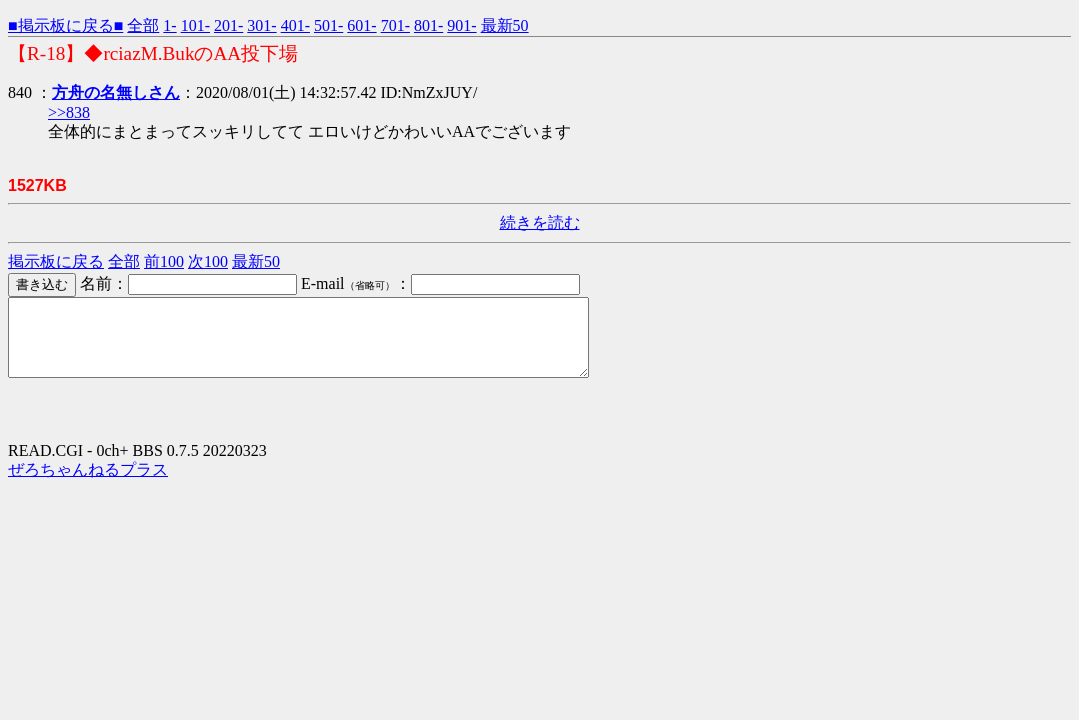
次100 (208, 261)
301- (261, 25)
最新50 (505, 25)
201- (228, 25)
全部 (143, 25)
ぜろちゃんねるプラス (88, 484)
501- (328, 25)
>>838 (69, 112)
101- (195, 25)
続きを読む (540, 222)
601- (361, 25)
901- (461, 25)
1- (169, 25)
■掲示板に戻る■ (65, 25)
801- (428, 25)
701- (395, 25)
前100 (164, 261)
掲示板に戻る (56, 261)
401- (295, 25)
